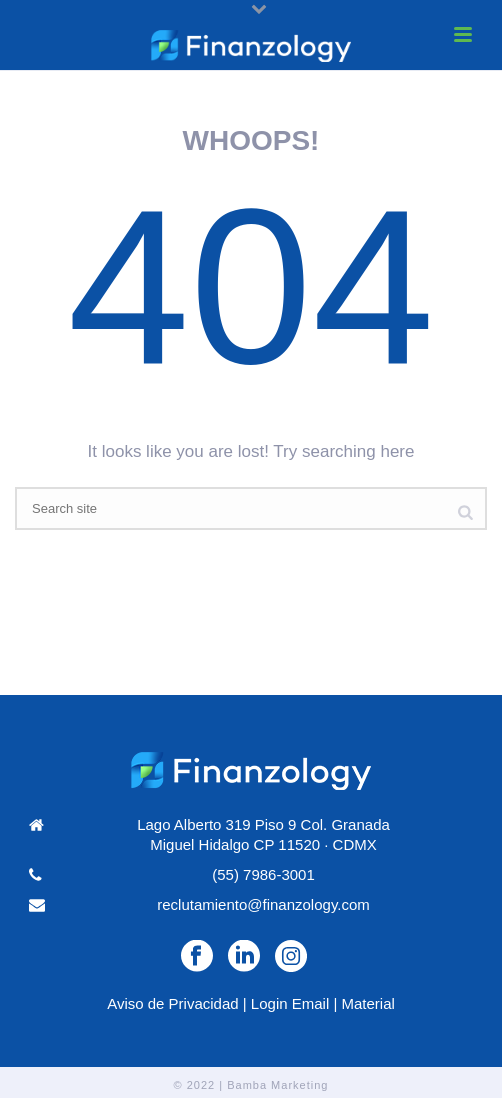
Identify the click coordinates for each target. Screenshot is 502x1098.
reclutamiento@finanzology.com (263, 904)
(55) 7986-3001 (263, 874)
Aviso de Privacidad (172, 1003)
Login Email (290, 1003)
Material (367, 1003)
